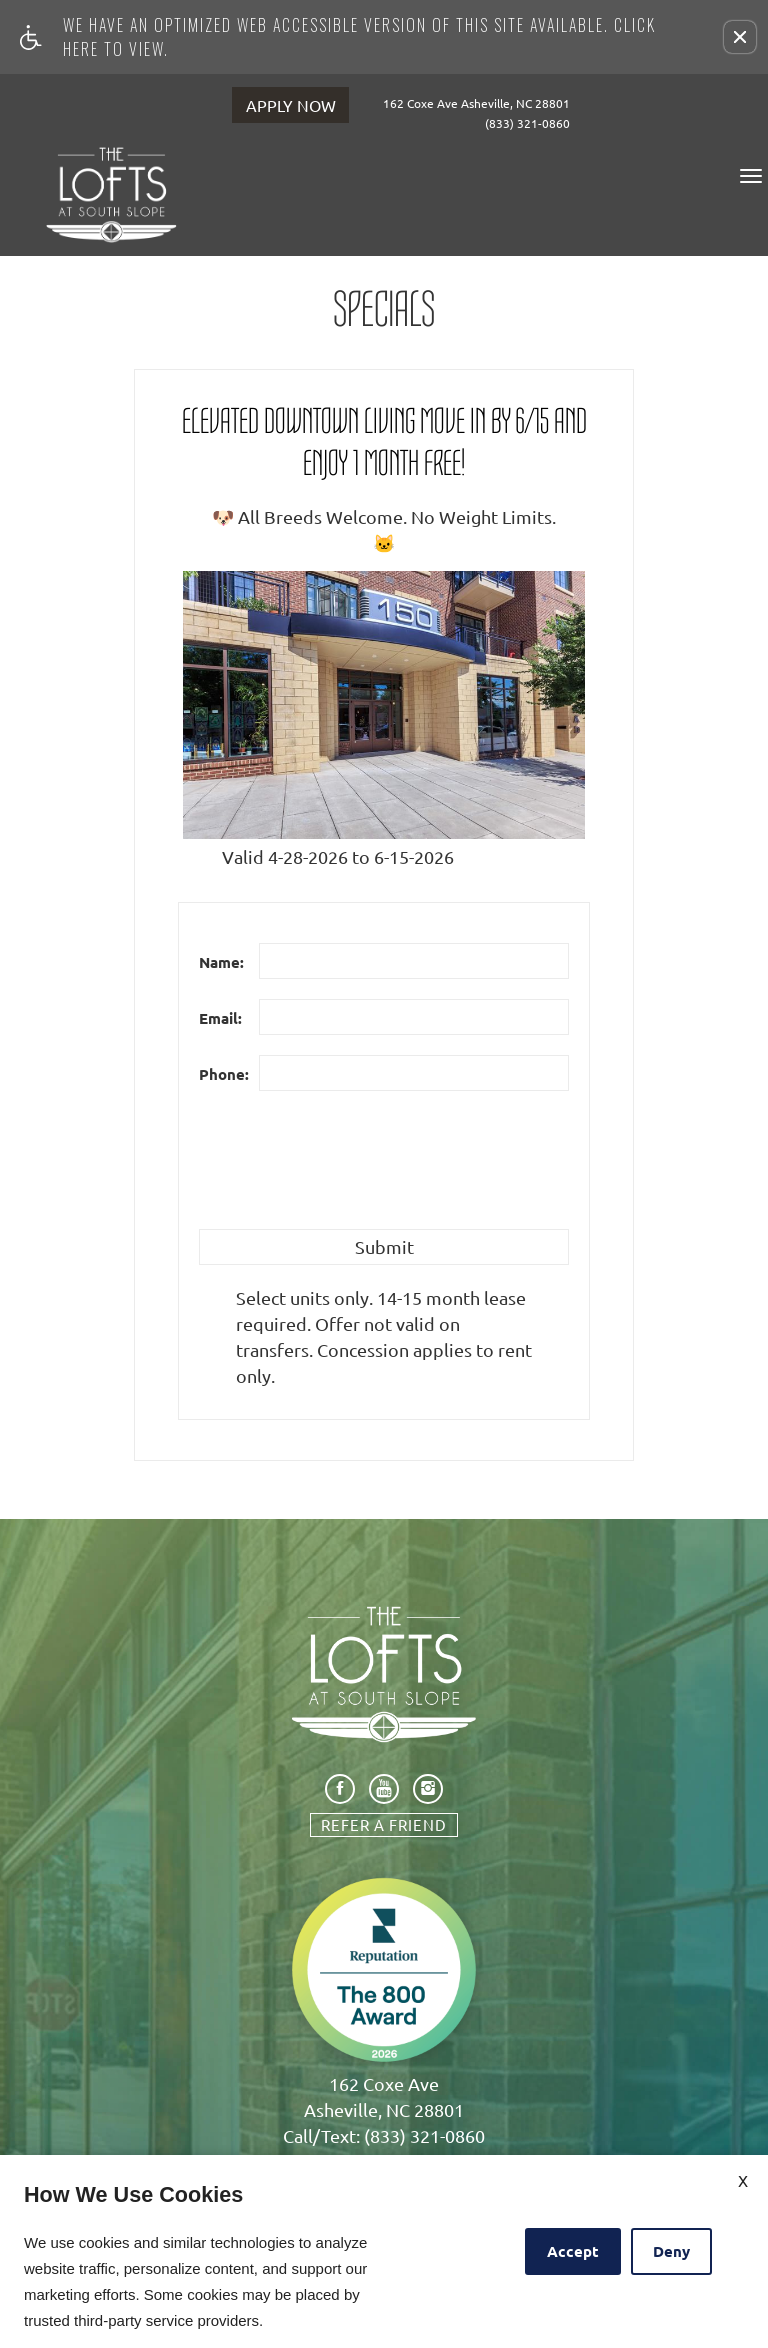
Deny (671, 2251)
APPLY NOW (291, 104)
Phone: (224, 1074)
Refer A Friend (384, 1824)
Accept (573, 2251)
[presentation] (351, 1170)
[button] (740, 37)
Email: (220, 1018)
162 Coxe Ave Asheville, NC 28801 (482, 103)
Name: (221, 962)
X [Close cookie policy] (743, 2180)
